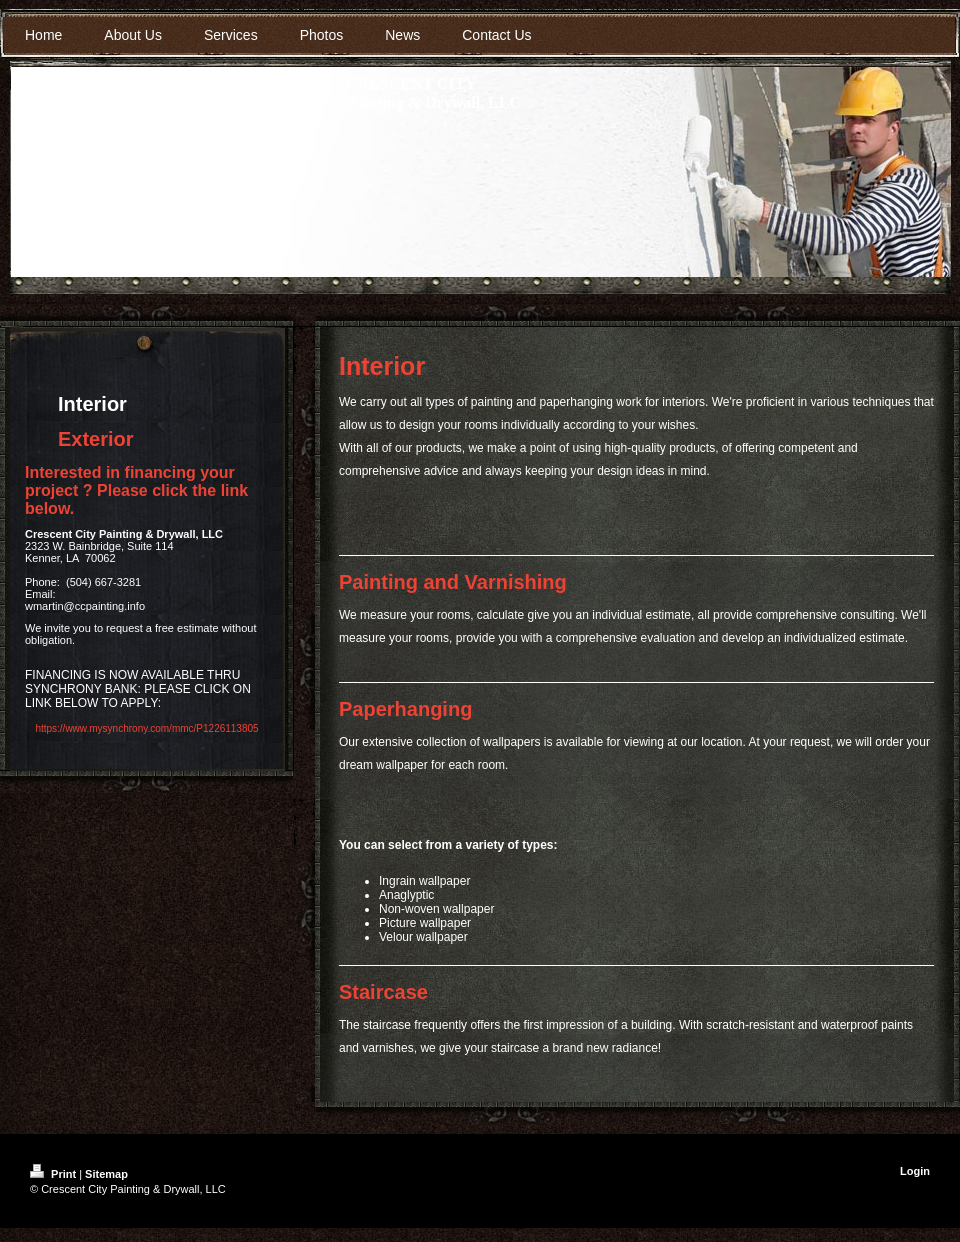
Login (915, 1171)
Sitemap (106, 1174)
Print (54, 1174)
